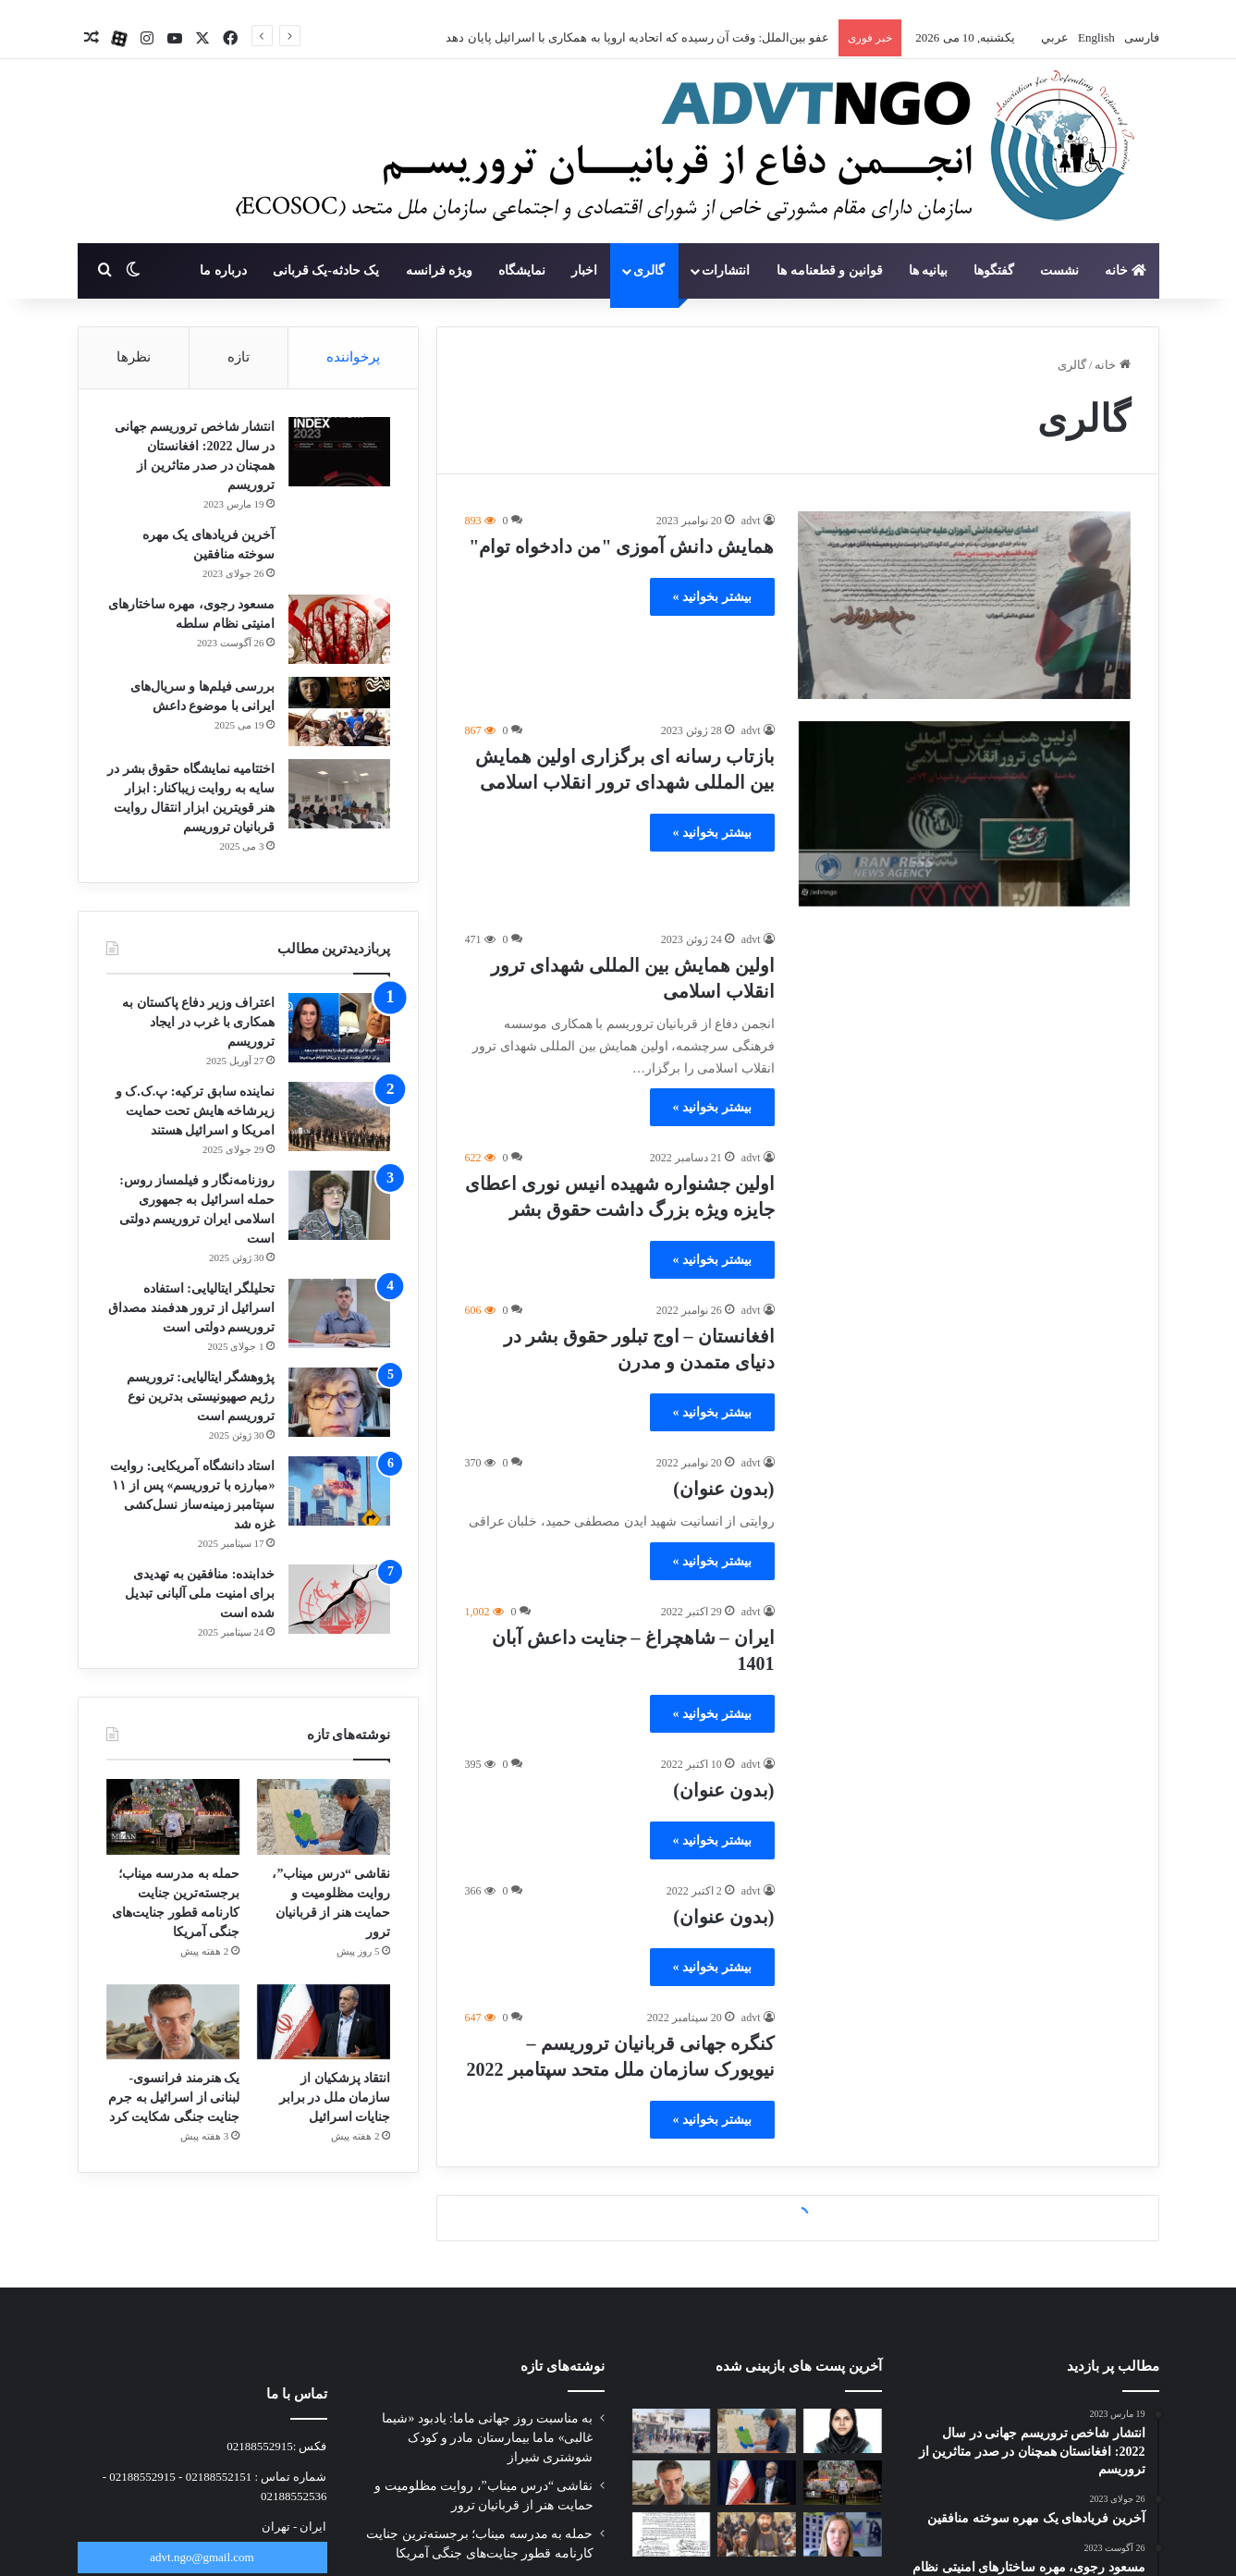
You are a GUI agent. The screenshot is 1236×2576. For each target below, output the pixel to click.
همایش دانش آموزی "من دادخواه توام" (621, 546)
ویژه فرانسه (439, 270)
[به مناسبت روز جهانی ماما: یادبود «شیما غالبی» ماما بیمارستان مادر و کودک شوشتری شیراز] (842, 2431)
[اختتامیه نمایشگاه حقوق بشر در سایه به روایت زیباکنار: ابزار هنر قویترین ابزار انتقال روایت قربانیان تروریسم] (339, 793)
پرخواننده (353, 357)
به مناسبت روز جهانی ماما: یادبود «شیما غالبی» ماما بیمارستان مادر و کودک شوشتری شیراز (487, 2437)
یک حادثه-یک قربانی (326, 270)
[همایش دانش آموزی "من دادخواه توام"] (964, 605)
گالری (649, 270)
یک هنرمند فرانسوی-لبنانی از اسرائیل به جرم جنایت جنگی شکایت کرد (173, 2097)
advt (751, 520)
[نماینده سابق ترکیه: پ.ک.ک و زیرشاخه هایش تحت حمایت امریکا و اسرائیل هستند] (339, 1116)
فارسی (1139, 37)
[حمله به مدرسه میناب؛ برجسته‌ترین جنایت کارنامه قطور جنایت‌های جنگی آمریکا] (173, 1817)
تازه (238, 357)
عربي (1053, 37)
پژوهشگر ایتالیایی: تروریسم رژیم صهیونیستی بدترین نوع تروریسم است (201, 1396)
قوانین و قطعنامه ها (830, 270)
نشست (1059, 270)
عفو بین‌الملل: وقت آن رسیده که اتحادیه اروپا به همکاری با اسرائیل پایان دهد (637, 37)
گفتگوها (993, 270)
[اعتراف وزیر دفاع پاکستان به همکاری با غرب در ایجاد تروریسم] (339, 1027)
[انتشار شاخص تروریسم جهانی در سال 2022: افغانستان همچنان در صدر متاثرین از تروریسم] (339, 451)
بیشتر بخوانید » (712, 597)
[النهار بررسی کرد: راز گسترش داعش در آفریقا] (756, 2534)
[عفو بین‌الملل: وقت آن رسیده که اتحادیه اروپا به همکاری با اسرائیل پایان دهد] (842, 2534)
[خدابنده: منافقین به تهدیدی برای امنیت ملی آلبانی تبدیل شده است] (339, 1599)
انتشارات (726, 270)
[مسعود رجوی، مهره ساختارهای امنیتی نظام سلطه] (339, 629)
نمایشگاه (521, 270)
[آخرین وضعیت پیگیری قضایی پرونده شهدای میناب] (671, 2431)
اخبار (584, 270)
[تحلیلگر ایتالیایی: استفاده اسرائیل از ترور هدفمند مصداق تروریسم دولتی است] (339, 1313)
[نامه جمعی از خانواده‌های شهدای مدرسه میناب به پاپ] (671, 2534)
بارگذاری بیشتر (797, 2219)
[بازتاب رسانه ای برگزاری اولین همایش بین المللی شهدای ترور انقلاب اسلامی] (964, 814)
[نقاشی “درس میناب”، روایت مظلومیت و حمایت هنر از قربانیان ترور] (324, 1817)
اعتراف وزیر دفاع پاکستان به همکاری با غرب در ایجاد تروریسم (198, 1022)
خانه (1125, 270)
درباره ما (223, 270)
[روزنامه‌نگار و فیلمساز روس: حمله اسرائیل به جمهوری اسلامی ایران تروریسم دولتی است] (339, 1205)
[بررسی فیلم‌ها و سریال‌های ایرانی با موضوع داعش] (339, 711)
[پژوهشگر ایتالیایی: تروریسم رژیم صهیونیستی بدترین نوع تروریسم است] (339, 1402)
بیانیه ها (928, 270)
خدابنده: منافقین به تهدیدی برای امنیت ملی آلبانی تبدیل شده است (200, 1593)
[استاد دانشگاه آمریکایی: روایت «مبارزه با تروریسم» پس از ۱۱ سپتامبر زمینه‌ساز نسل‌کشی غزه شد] (339, 1491)
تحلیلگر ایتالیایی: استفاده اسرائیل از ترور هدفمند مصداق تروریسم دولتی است (191, 1308)
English (1095, 37)
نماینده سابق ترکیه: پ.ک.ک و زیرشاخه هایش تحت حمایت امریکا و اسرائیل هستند (195, 1111)
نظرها (133, 357)
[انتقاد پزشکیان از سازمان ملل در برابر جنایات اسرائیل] (324, 2022)
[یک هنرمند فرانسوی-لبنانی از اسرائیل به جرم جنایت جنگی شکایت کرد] (173, 2022)
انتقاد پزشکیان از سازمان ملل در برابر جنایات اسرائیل (335, 2097)
